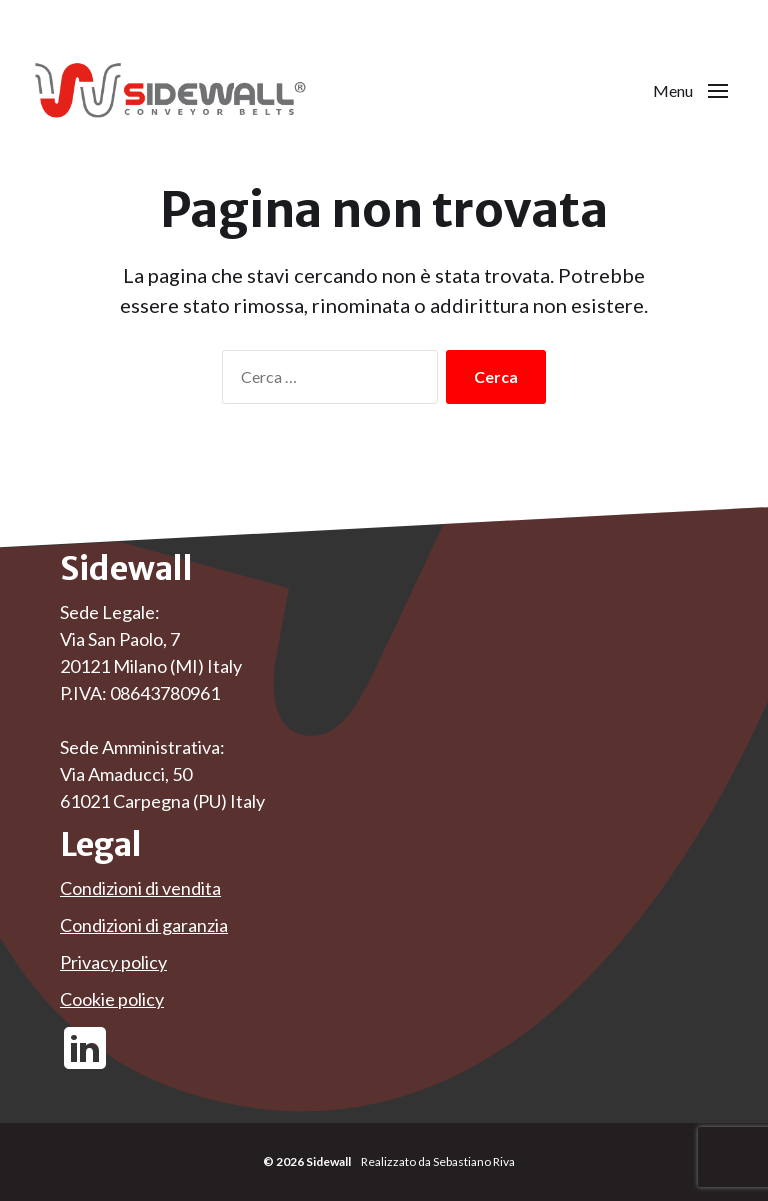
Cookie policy (112, 999)
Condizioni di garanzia (144, 925)
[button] (690, 90)
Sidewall (328, 1161)
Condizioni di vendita (140, 888)
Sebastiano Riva (474, 1161)
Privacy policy (113, 962)
